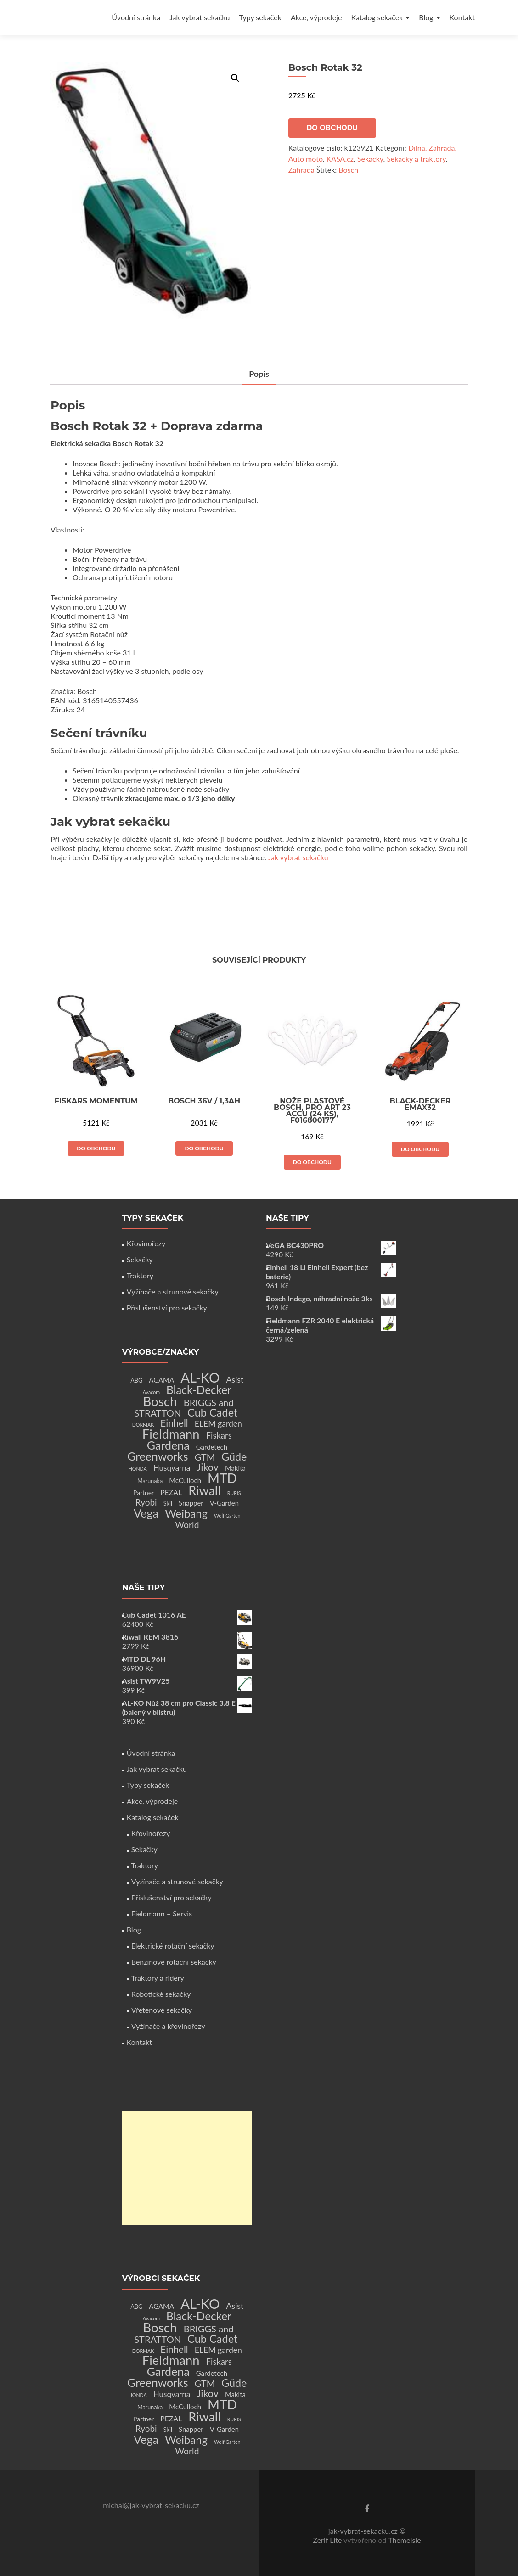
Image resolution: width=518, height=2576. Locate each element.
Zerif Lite (328, 2540)
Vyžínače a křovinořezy (168, 2026)
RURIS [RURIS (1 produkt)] (234, 1493)
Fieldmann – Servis (161, 1913)
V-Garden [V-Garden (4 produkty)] (224, 1503)
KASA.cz (340, 158)
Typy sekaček (260, 17)
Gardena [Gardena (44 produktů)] (168, 1445)
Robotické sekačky (161, 1993)
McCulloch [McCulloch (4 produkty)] (185, 1480)
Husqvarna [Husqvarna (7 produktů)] (172, 1468)
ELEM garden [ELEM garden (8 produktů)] (218, 1423)
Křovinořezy (146, 1243)
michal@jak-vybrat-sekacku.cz (151, 2505)
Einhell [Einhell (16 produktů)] (174, 1422)
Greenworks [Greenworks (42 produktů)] (157, 1456)
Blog (426, 17)
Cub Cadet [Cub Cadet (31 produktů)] (212, 1412)
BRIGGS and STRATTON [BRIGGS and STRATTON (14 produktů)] (183, 1407)
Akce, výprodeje (316, 17)
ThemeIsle (404, 2540)
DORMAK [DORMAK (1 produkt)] (143, 1425)
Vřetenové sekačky (161, 2009)
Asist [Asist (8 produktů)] (235, 1379)
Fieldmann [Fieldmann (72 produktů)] (171, 1433)
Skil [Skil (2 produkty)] (167, 1503)
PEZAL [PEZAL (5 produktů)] (171, 1492)
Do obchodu (332, 128)
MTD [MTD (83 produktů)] (222, 1478)
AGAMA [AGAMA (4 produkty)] (161, 1380)
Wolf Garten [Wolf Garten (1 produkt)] (227, 1515)
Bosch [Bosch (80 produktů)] (160, 1401)
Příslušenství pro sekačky (167, 1307)
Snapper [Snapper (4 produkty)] (191, 1503)
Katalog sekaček (377, 17)
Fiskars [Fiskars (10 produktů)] (219, 1435)
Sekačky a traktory (416, 158)
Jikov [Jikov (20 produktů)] (207, 1467)
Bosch (348, 169)
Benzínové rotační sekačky (173, 1961)
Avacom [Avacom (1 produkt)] (151, 1392)
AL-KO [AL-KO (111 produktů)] (200, 1377)
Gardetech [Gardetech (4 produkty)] (211, 1447)
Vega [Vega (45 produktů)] (146, 1513)
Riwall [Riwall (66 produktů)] (204, 1490)
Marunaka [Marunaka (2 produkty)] (150, 1481)
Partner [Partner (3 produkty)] (143, 1492)
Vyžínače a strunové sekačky (173, 1291)
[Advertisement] (187, 2168)
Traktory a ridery (157, 1977)
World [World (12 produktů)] (187, 1524)
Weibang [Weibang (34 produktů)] (186, 1513)
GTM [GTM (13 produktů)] (205, 1457)
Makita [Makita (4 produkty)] (235, 1468)
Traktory (140, 1275)
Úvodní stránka (136, 17)
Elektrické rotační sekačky (172, 1945)
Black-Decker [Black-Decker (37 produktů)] (198, 1389)
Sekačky (370, 158)
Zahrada (301, 169)
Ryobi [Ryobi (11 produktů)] (146, 1502)
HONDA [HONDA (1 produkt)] (138, 1469)
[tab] (259, 374)
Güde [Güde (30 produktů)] (234, 1456)
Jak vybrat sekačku (199, 17)
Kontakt (462, 17)
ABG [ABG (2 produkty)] (136, 1380)
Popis (259, 374)
